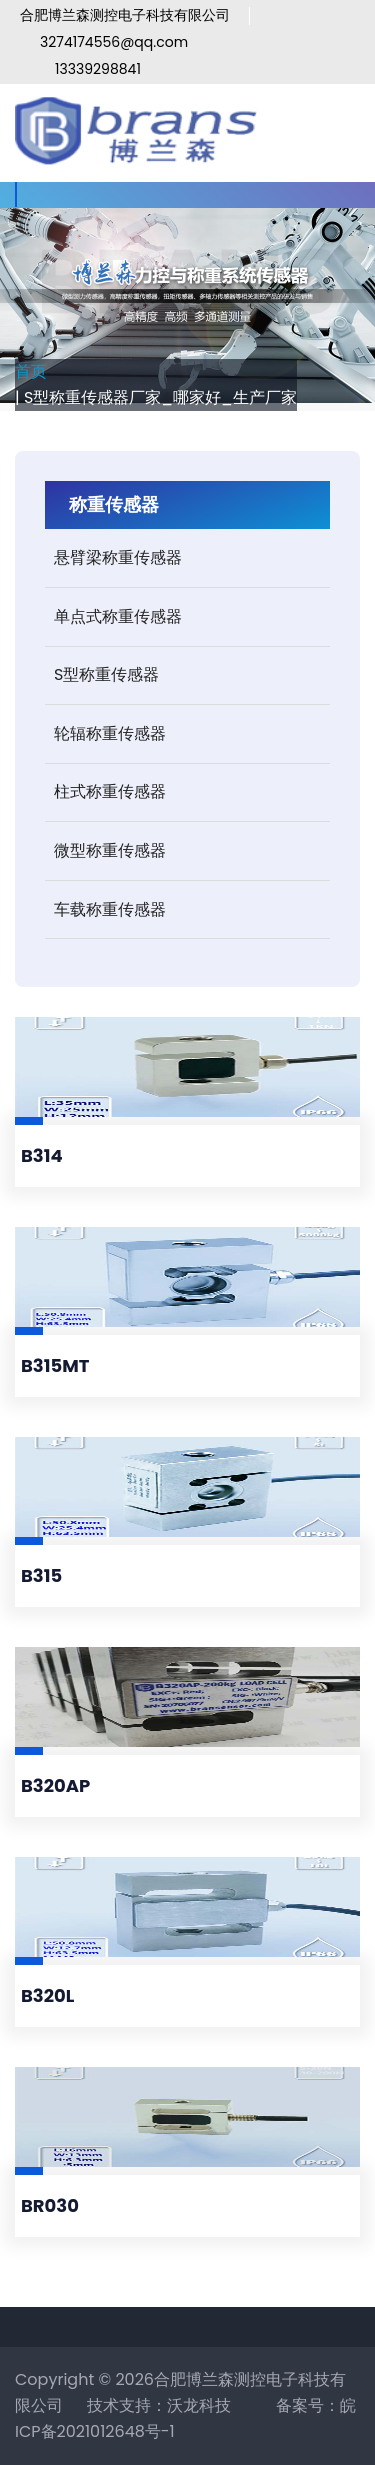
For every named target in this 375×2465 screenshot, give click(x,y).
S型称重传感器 (106, 674)
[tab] (187, 558)
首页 (31, 371)
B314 (42, 1155)
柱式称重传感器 (110, 791)
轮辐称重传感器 (110, 733)
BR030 (50, 2205)
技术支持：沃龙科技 (159, 2405)
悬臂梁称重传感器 (118, 557)
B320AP (55, 1785)
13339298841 (98, 69)
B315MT (55, 1365)
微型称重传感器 (110, 850)
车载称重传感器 (110, 909)
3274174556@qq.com (114, 42)
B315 (41, 1575)
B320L (47, 1995)
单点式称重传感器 (118, 616)
